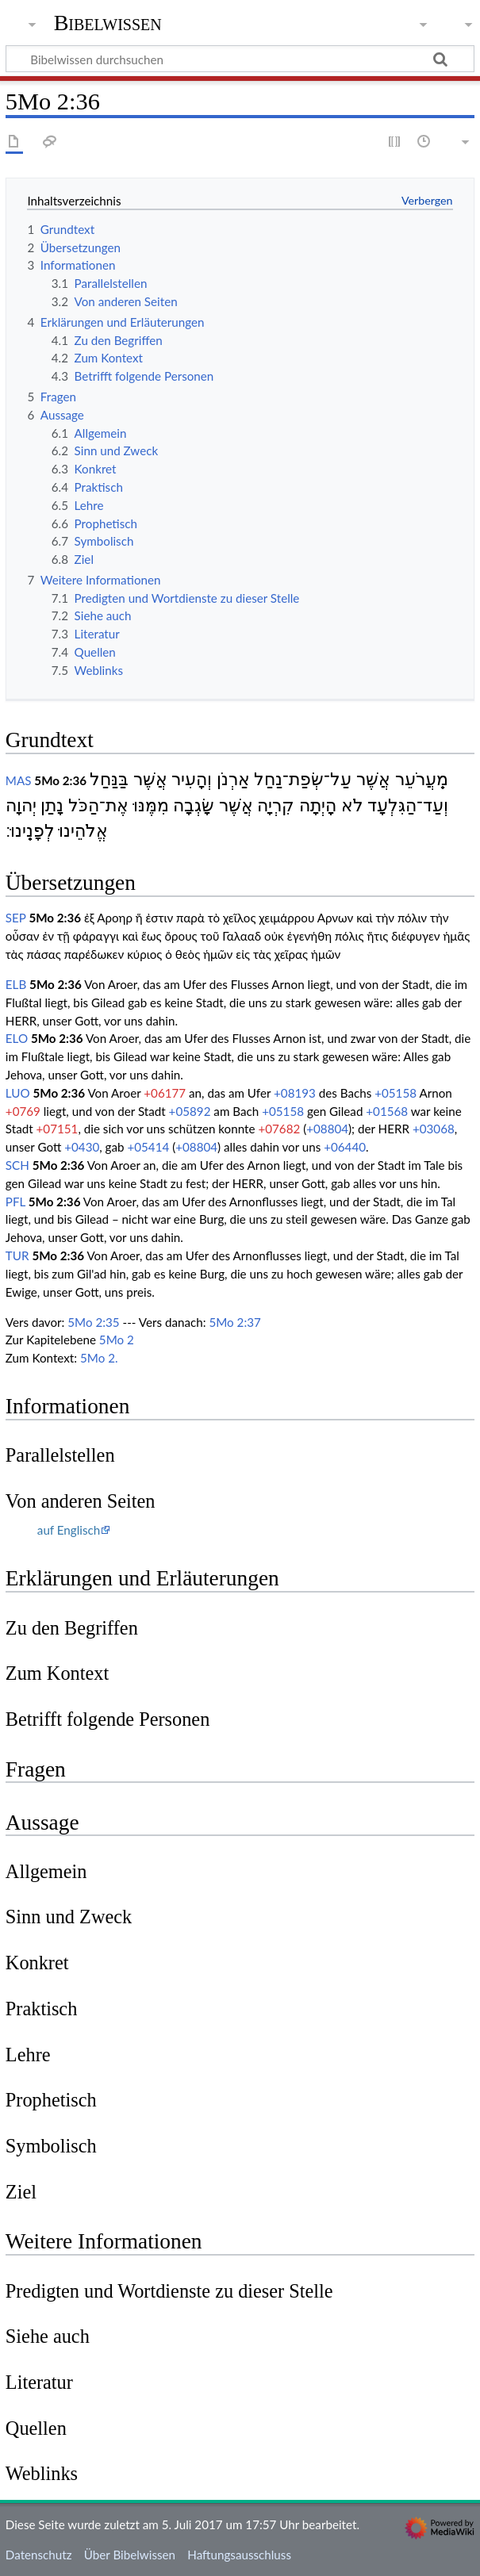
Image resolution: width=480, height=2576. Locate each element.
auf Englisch (68, 1530)
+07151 (57, 1128)
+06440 (345, 1147)
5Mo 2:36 (60, 780)
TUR (17, 1255)
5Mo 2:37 (234, 1322)
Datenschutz (39, 2554)
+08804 (327, 1128)
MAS (19, 780)
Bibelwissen (108, 23)
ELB (16, 984)
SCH (17, 1165)
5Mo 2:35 (93, 1322)
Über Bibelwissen (129, 2554)
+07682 (279, 1128)
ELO (17, 1038)
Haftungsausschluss (239, 2554)
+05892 (190, 1111)
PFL (15, 1201)
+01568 (387, 1111)
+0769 (23, 1111)
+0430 (81, 1147)
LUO (18, 1093)
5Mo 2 (116, 1339)
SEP (16, 917)
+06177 (165, 1093)
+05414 (148, 1147)
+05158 (395, 1093)
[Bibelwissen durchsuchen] (240, 58)
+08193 (295, 1093)
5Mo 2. (99, 1358)
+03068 (434, 1128)
